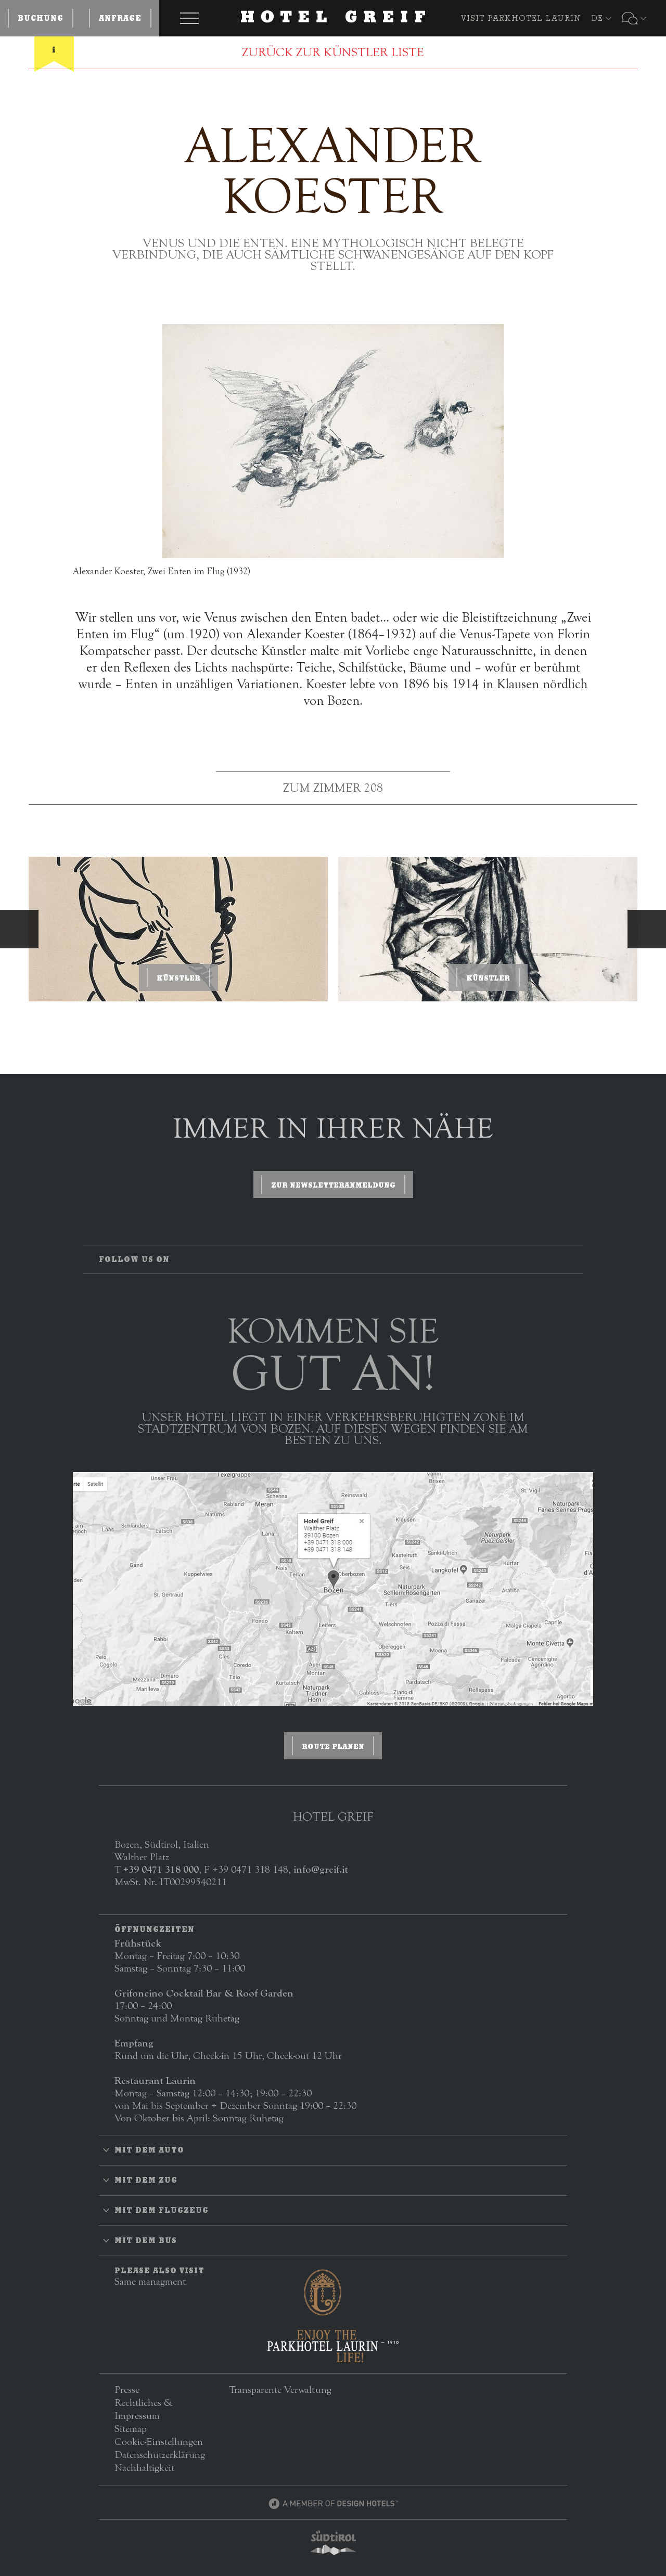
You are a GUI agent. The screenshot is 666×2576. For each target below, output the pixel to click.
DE (597, 18)
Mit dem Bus (145, 2240)
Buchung (40, 18)
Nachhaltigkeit (144, 2468)
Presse (126, 2389)
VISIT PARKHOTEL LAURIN (521, 18)
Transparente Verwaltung (280, 2389)
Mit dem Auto (149, 2150)
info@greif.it (320, 1869)
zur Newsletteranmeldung (333, 1185)
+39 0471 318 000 (161, 1869)
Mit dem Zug (145, 2180)
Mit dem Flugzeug (161, 2210)
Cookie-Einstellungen (158, 2442)
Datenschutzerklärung (159, 2455)
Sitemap (130, 2429)
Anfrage (120, 18)
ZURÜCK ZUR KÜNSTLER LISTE (333, 52)
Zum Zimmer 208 (333, 788)
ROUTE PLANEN (333, 1746)
